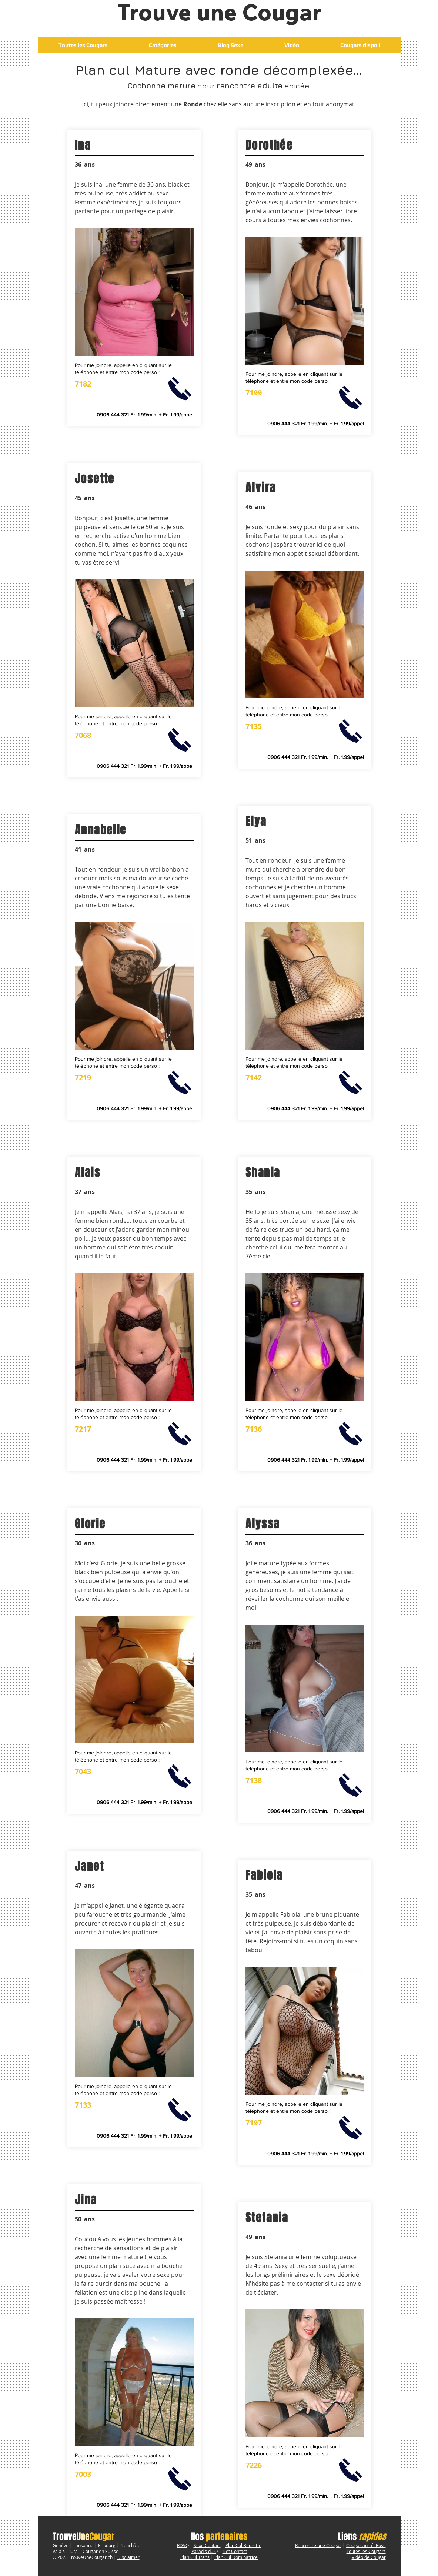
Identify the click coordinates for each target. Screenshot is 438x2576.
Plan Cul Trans (195, 2557)
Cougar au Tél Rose (366, 2545)
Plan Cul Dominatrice (236, 2557)
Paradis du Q (204, 2551)
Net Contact (235, 2551)
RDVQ (183, 2545)
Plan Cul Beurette (243, 2545)
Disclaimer (128, 2557)
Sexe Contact (207, 2545)
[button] (162, 45)
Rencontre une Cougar (318, 2545)
